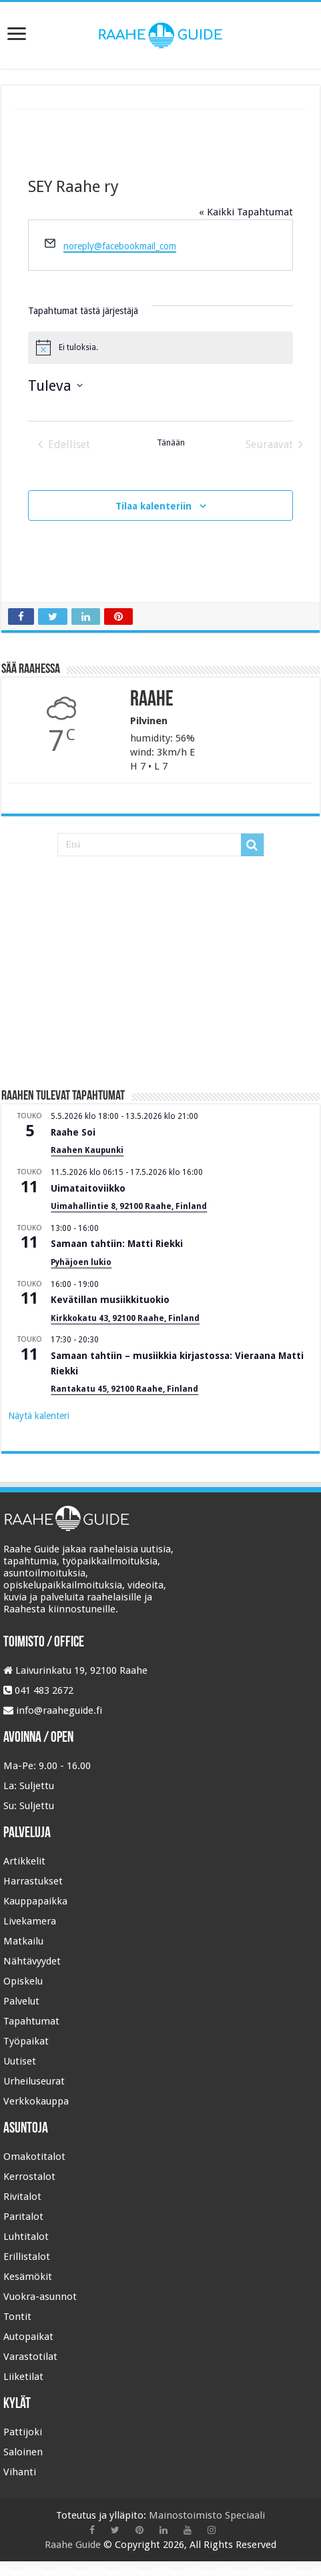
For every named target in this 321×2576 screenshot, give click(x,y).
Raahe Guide (73, 2545)
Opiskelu (23, 1981)
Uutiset (19, 2061)
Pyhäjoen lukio (81, 1262)
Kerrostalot (29, 2177)
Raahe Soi (73, 1132)
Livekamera (29, 1921)
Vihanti (19, 2472)
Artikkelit (24, 1861)
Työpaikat (26, 2041)
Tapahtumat (31, 2021)
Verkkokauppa (36, 2101)
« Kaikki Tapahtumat (246, 212)
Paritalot (23, 2217)
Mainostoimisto (185, 2515)
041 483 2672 (44, 1690)
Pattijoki (22, 2432)
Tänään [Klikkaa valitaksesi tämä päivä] (171, 442)
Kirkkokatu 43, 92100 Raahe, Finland (125, 1318)
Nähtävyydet (32, 1961)
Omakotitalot (34, 2157)
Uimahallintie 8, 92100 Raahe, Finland (129, 1206)
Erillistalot (26, 2257)
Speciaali (245, 2515)
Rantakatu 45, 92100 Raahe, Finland (124, 1389)
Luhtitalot (26, 2237)
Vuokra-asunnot (40, 2297)
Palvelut (21, 2001)
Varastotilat (30, 2357)
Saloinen (23, 2452)
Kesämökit (27, 2277)
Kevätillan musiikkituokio (110, 1299)
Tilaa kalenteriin (153, 506)
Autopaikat (28, 2337)
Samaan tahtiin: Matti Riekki (117, 1243)
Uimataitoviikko (88, 1188)
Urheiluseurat (34, 2081)
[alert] (160, 347)
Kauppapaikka (35, 1901)
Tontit (17, 2317)
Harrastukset (33, 1881)
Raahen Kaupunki (87, 1150)
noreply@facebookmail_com (119, 246)
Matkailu (23, 1941)
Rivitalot (22, 2197)
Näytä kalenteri (38, 1415)
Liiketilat (23, 2377)
